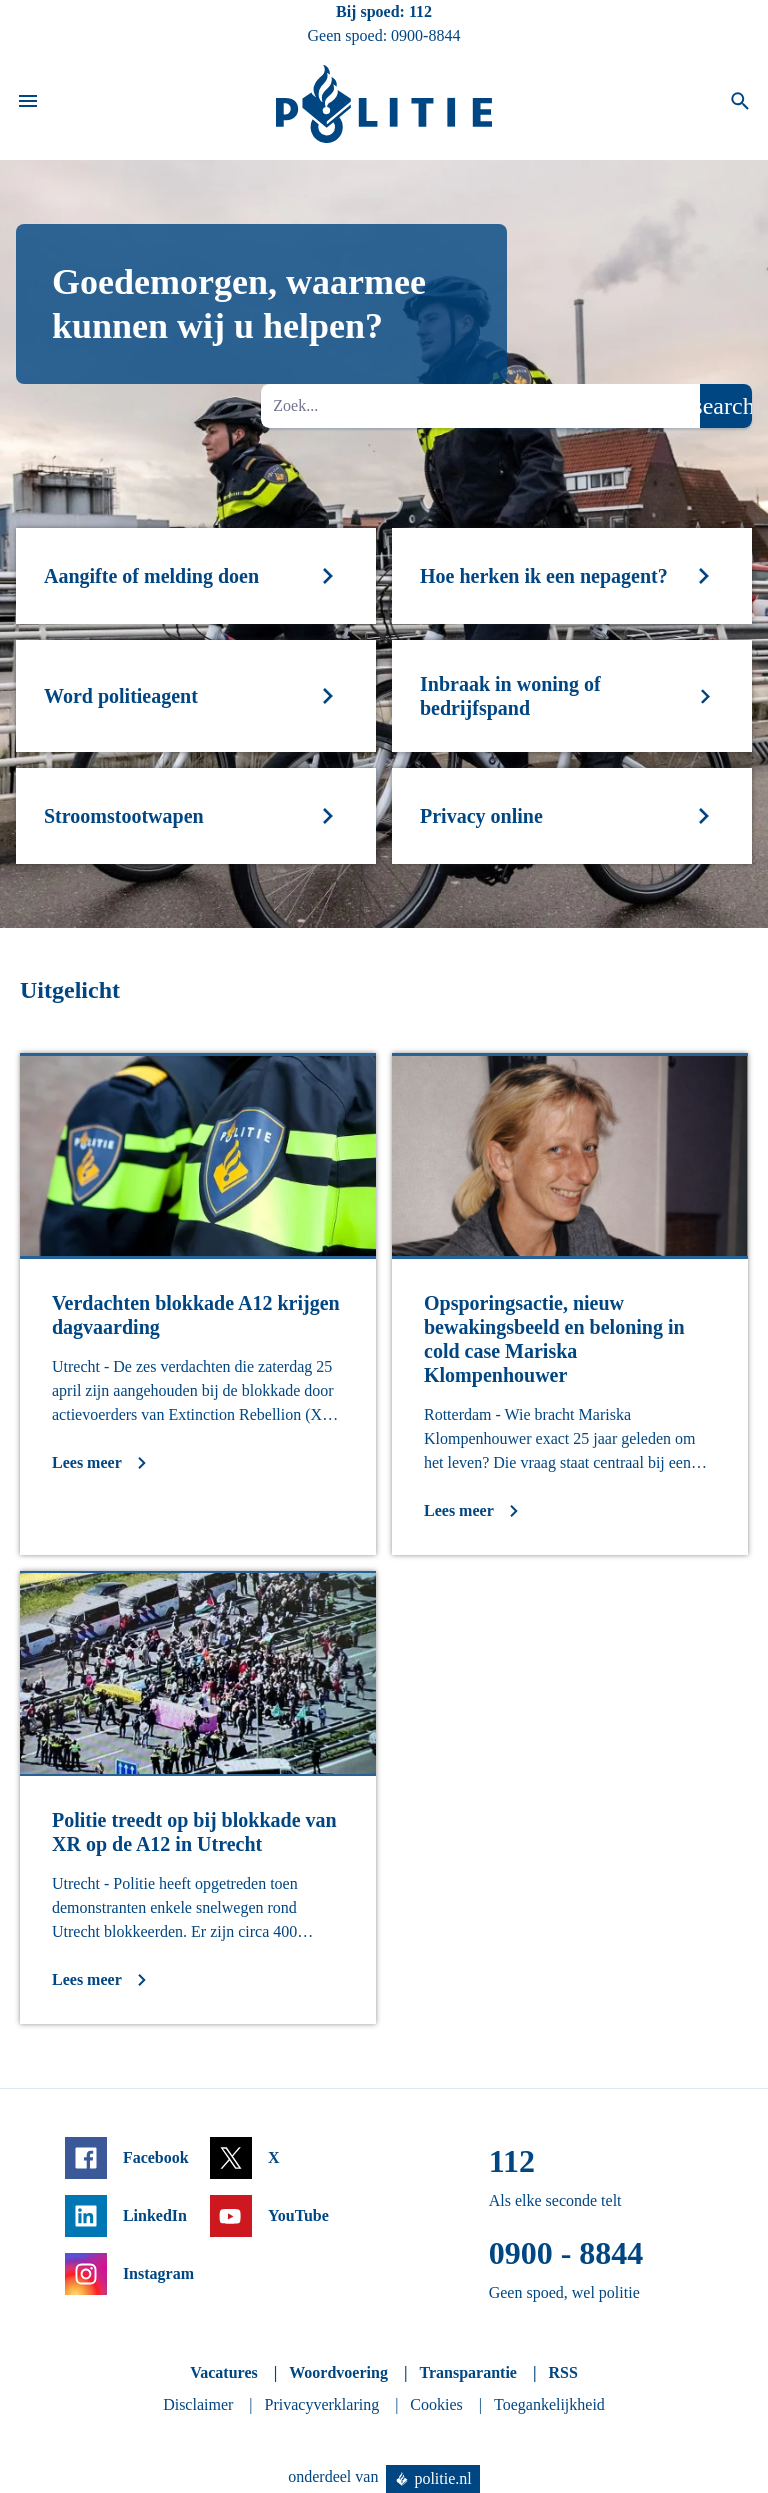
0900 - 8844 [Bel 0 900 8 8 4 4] (566, 2253)
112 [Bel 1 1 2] (420, 11)
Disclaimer (198, 2404)
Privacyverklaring (322, 2404)
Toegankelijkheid (549, 2404)
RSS (562, 2372)
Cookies (436, 2404)
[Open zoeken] (740, 104)
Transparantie (467, 2372)
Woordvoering (338, 2372)
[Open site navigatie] (28, 104)
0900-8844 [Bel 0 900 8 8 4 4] (425, 35)
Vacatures (224, 2372)
